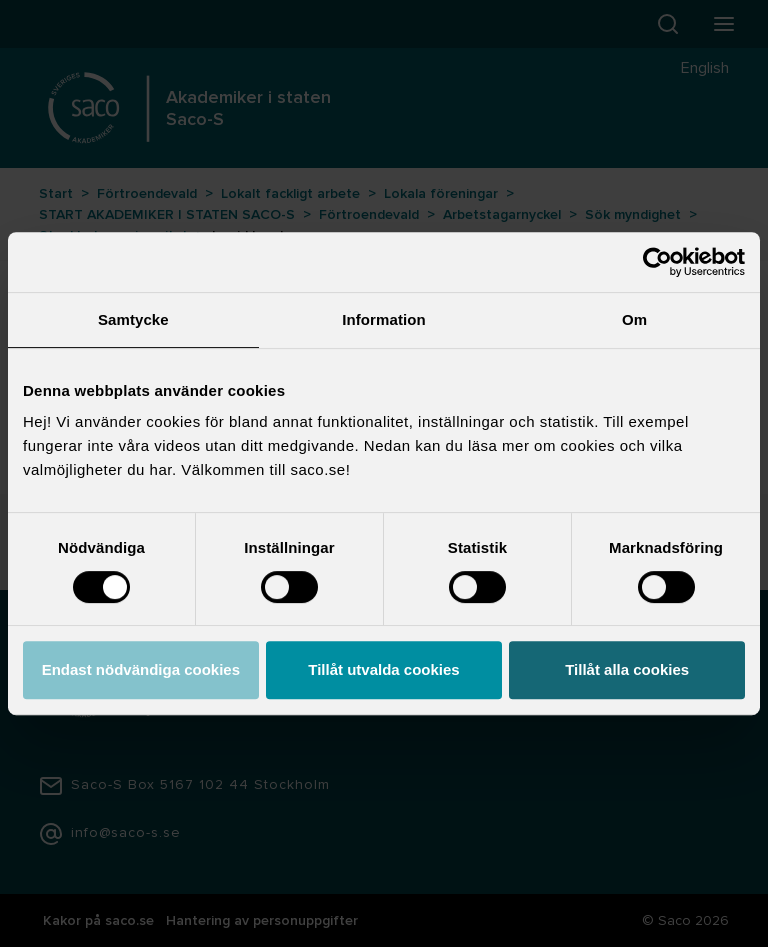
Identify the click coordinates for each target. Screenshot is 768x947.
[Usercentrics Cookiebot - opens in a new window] (657, 262)
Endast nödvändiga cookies (141, 669)
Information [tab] (384, 319)
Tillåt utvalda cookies (383, 669)
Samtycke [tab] (133, 319)
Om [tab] (634, 319)
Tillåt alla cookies (627, 669)
